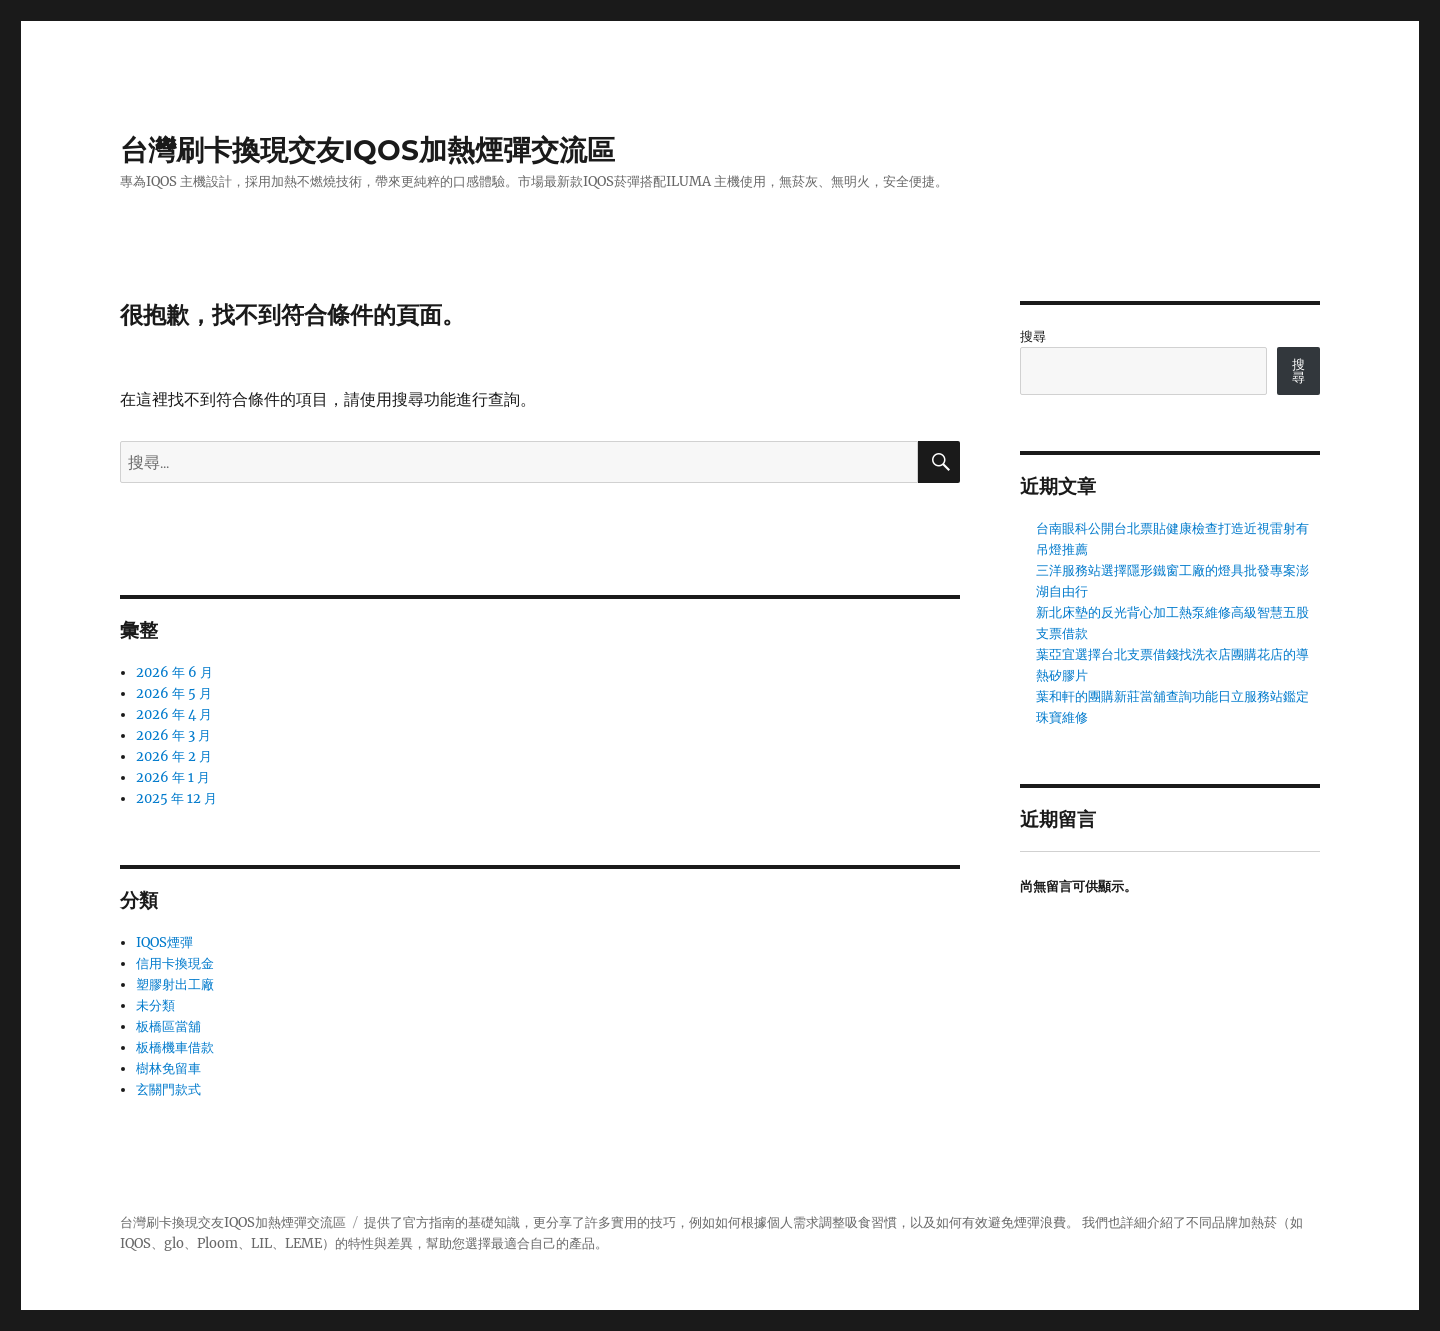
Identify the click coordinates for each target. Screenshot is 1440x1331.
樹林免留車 (168, 1068)
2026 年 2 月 (174, 756)
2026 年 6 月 (174, 672)
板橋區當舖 (168, 1026)
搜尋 (1033, 336)
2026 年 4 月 (174, 714)
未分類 (155, 1005)
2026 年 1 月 (173, 777)
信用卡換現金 (175, 963)
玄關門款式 (168, 1089)
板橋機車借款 (175, 1047)
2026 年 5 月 (174, 693)
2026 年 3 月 (173, 735)
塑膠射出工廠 (175, 984)
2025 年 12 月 (176, 798)
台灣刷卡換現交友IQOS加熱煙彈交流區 (367, 150)
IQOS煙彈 (164, 942)
